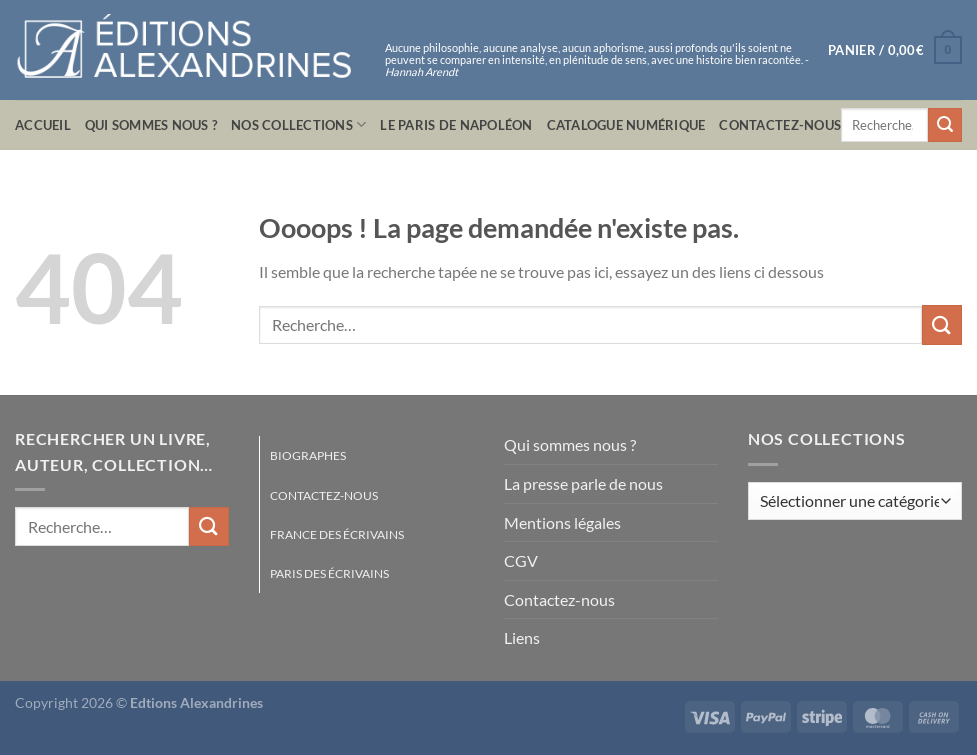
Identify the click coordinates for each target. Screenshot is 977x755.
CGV (521, 560)
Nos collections (298, 124)
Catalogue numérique (626, 125)
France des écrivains (337, 534)
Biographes (308, 455)
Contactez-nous (780, 125)
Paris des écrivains (329, 573)
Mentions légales (562, 522)
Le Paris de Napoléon (456, 125)
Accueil (43, 125)
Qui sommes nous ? (151, 125)
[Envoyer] (945, 125)
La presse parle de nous (583, 483)
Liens (522, 637)
